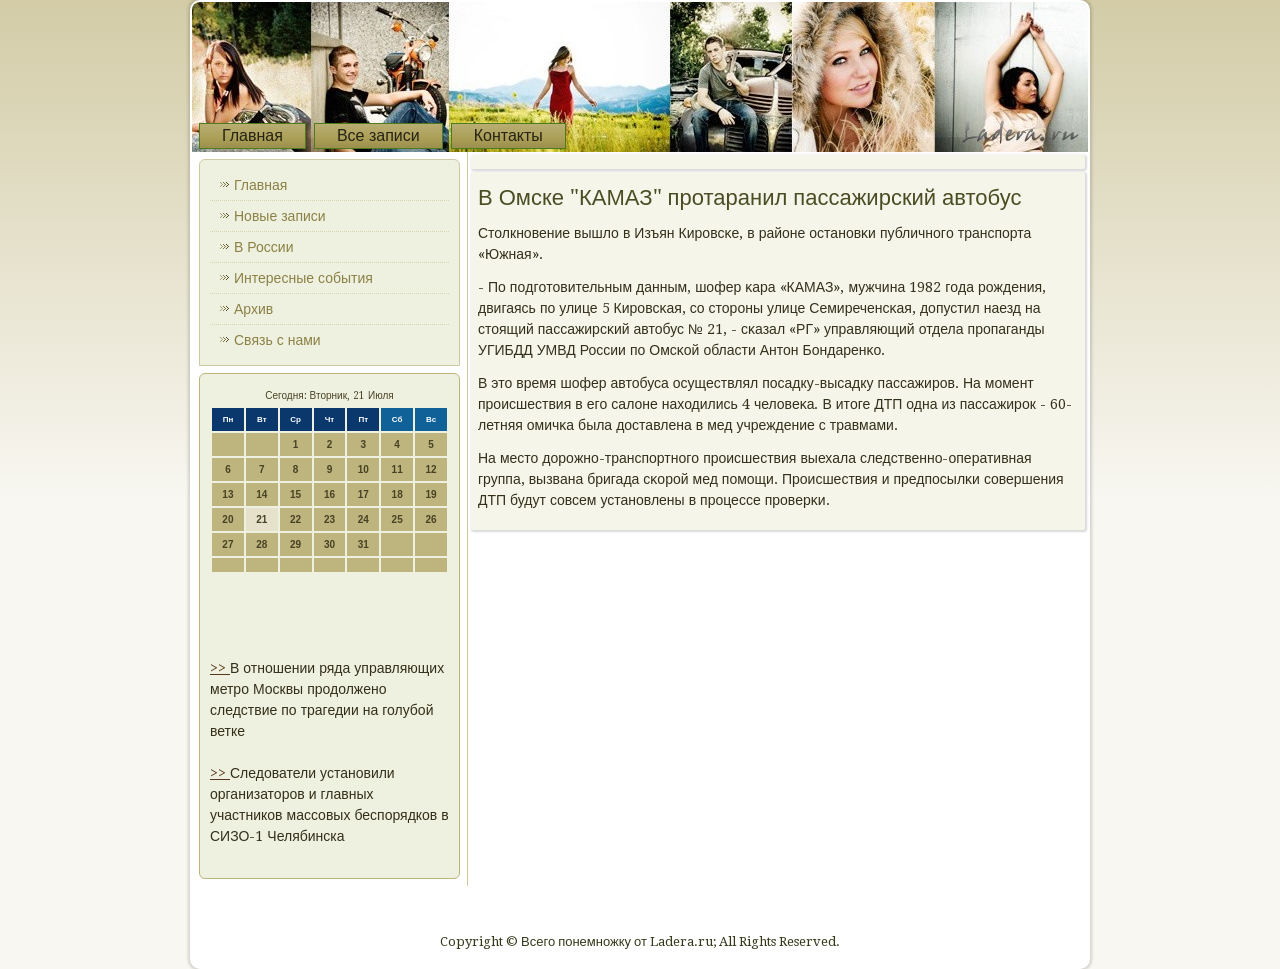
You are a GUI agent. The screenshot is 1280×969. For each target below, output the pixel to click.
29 (295, 544)
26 (430, 519)
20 (227, 519)
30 (329, 544)
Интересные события (303, 278)
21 (261, 519)
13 (227, 494)
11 (397, 469)
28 (261, 544)
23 (329, 519)
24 (363, 519)
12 (430, 469)
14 (261, 494)
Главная (252, 135)
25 (397, 519)
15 (295, 494)
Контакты (508, 135)
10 (363, 469)
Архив (253, 309)
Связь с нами (277, 340)
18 (397, 494)
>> (220, 668)
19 (430, 494)
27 (227, 544)
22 (295, 519)
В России (264, 247)
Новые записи (280, 216)
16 (329, 494)
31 (363, 544)
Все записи (378, 135)
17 (363, 494)
